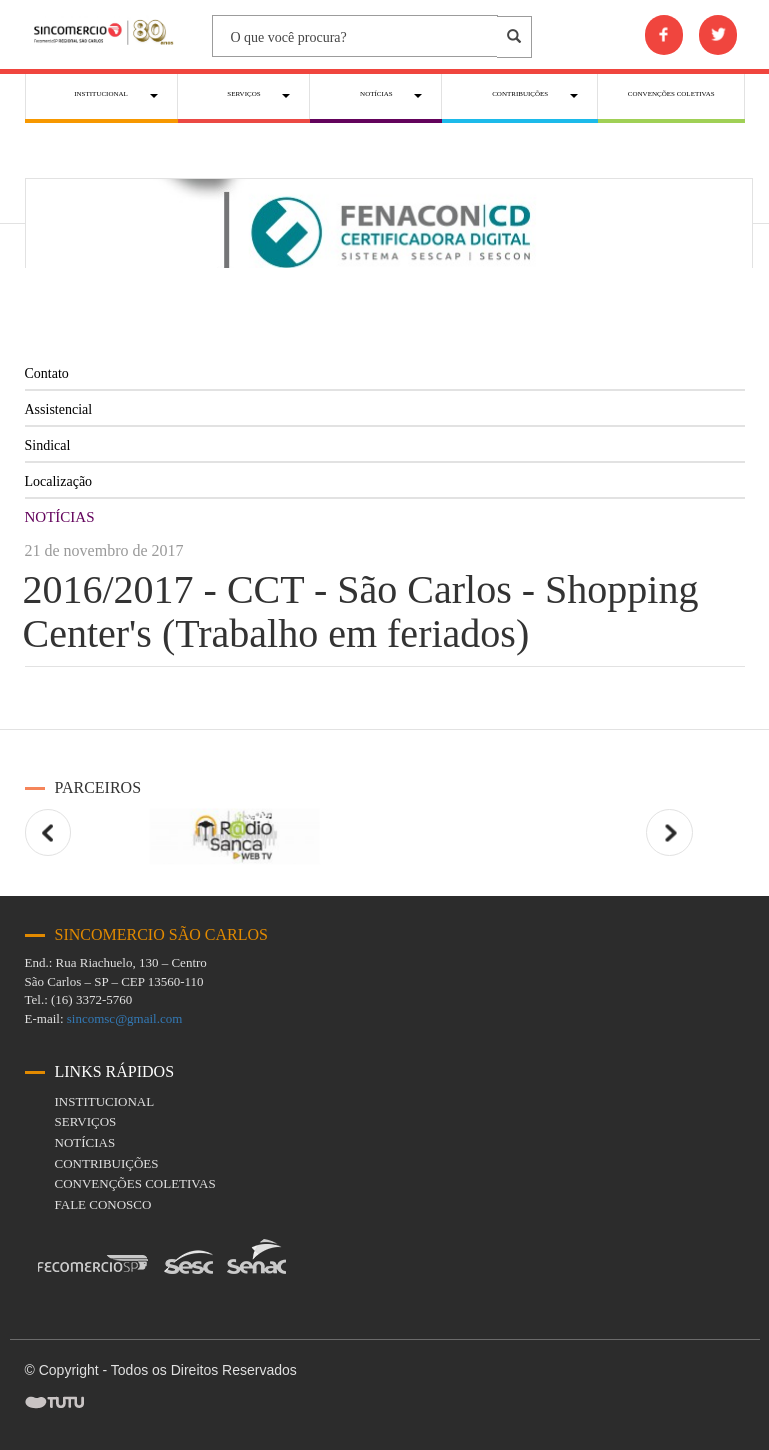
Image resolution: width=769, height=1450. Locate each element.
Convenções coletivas (135, 1183)
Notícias (85, 1142)
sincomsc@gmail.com (125, 1018)
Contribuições (107, 1163)
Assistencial (59, 409)
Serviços (86, 1121)
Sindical (48, 445)
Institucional (105, 1101)
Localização (59, 481)
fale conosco (103, 1204)
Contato (47, 373)
